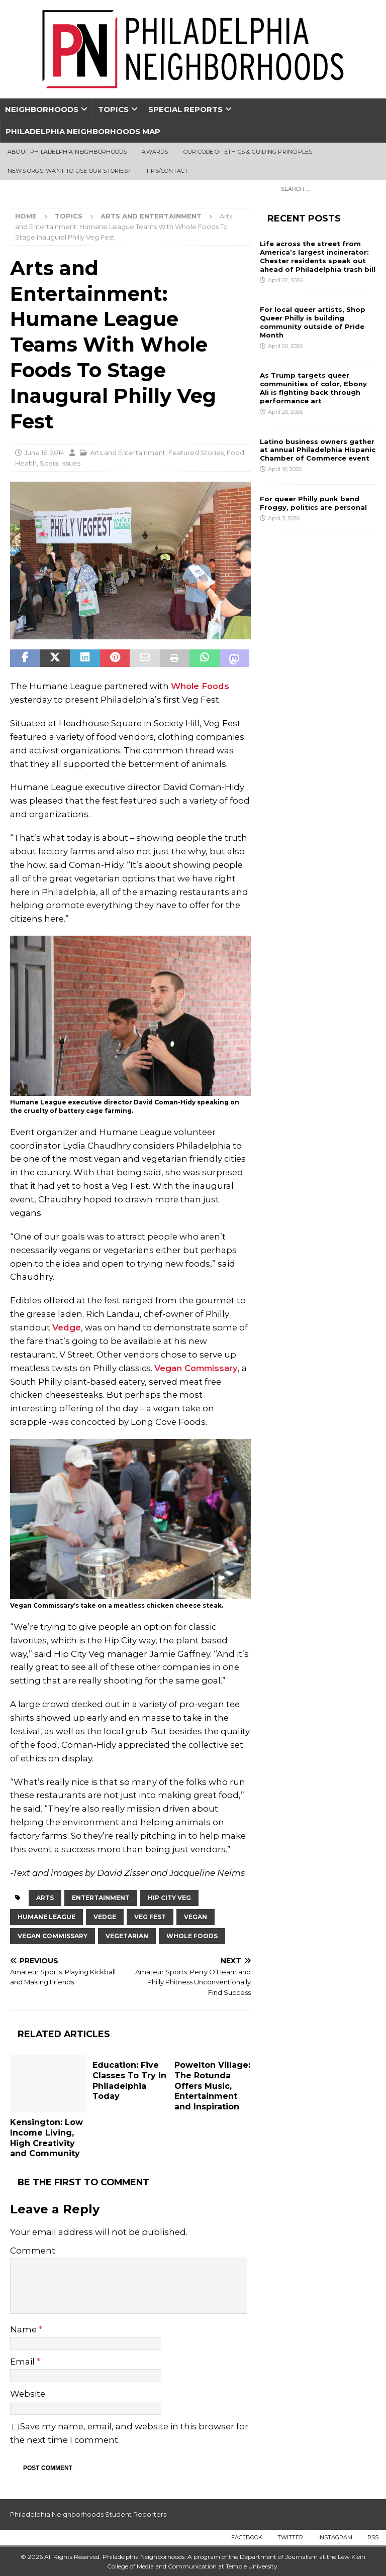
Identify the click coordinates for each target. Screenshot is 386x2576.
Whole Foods (200, 686)
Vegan (195, 1917)
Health (26, 463)
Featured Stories (196, 453)
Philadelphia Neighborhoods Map (83, 131)
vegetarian (127, 1936)
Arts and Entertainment (127, 453)
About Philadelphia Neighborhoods (67, 151)
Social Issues (60, 463)
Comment (32, 2251)
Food (235, 453)
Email (23, 2362)
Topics (113, 109)
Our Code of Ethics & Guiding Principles (248, 151)
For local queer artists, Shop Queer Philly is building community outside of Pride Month (312, 322)
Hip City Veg (169, 1897)
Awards (155, 151)
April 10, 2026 (285, 469)
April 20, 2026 (285, 346)
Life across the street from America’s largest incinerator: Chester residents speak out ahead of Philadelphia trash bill (317, 256)
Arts (45, 1897)
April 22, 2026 (285, 280)
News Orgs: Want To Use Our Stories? (69, 170)
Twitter (290, 2537)
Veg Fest (150, 1917)
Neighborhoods (41, 109)
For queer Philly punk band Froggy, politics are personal (313, 503)
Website (27, 2394)
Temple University (251, 2566)
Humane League (46, 1917)
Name (24, 2329)
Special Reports (185, 109)
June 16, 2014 (44, 453)
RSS (372, 2537)
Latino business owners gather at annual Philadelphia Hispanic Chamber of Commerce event (317, 450)
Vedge (66, 1327)
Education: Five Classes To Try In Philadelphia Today (129, 2080)
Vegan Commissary (196, 1368)
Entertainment (101, 1897)
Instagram (335, 2537)
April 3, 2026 (284, 518)
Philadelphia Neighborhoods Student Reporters (88, 2514)
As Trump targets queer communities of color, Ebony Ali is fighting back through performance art (313, 388)
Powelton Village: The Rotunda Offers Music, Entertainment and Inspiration (212, 2085)
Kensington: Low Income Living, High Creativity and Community (46, 2137)
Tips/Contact (167, 170)
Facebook (246, 2537)
